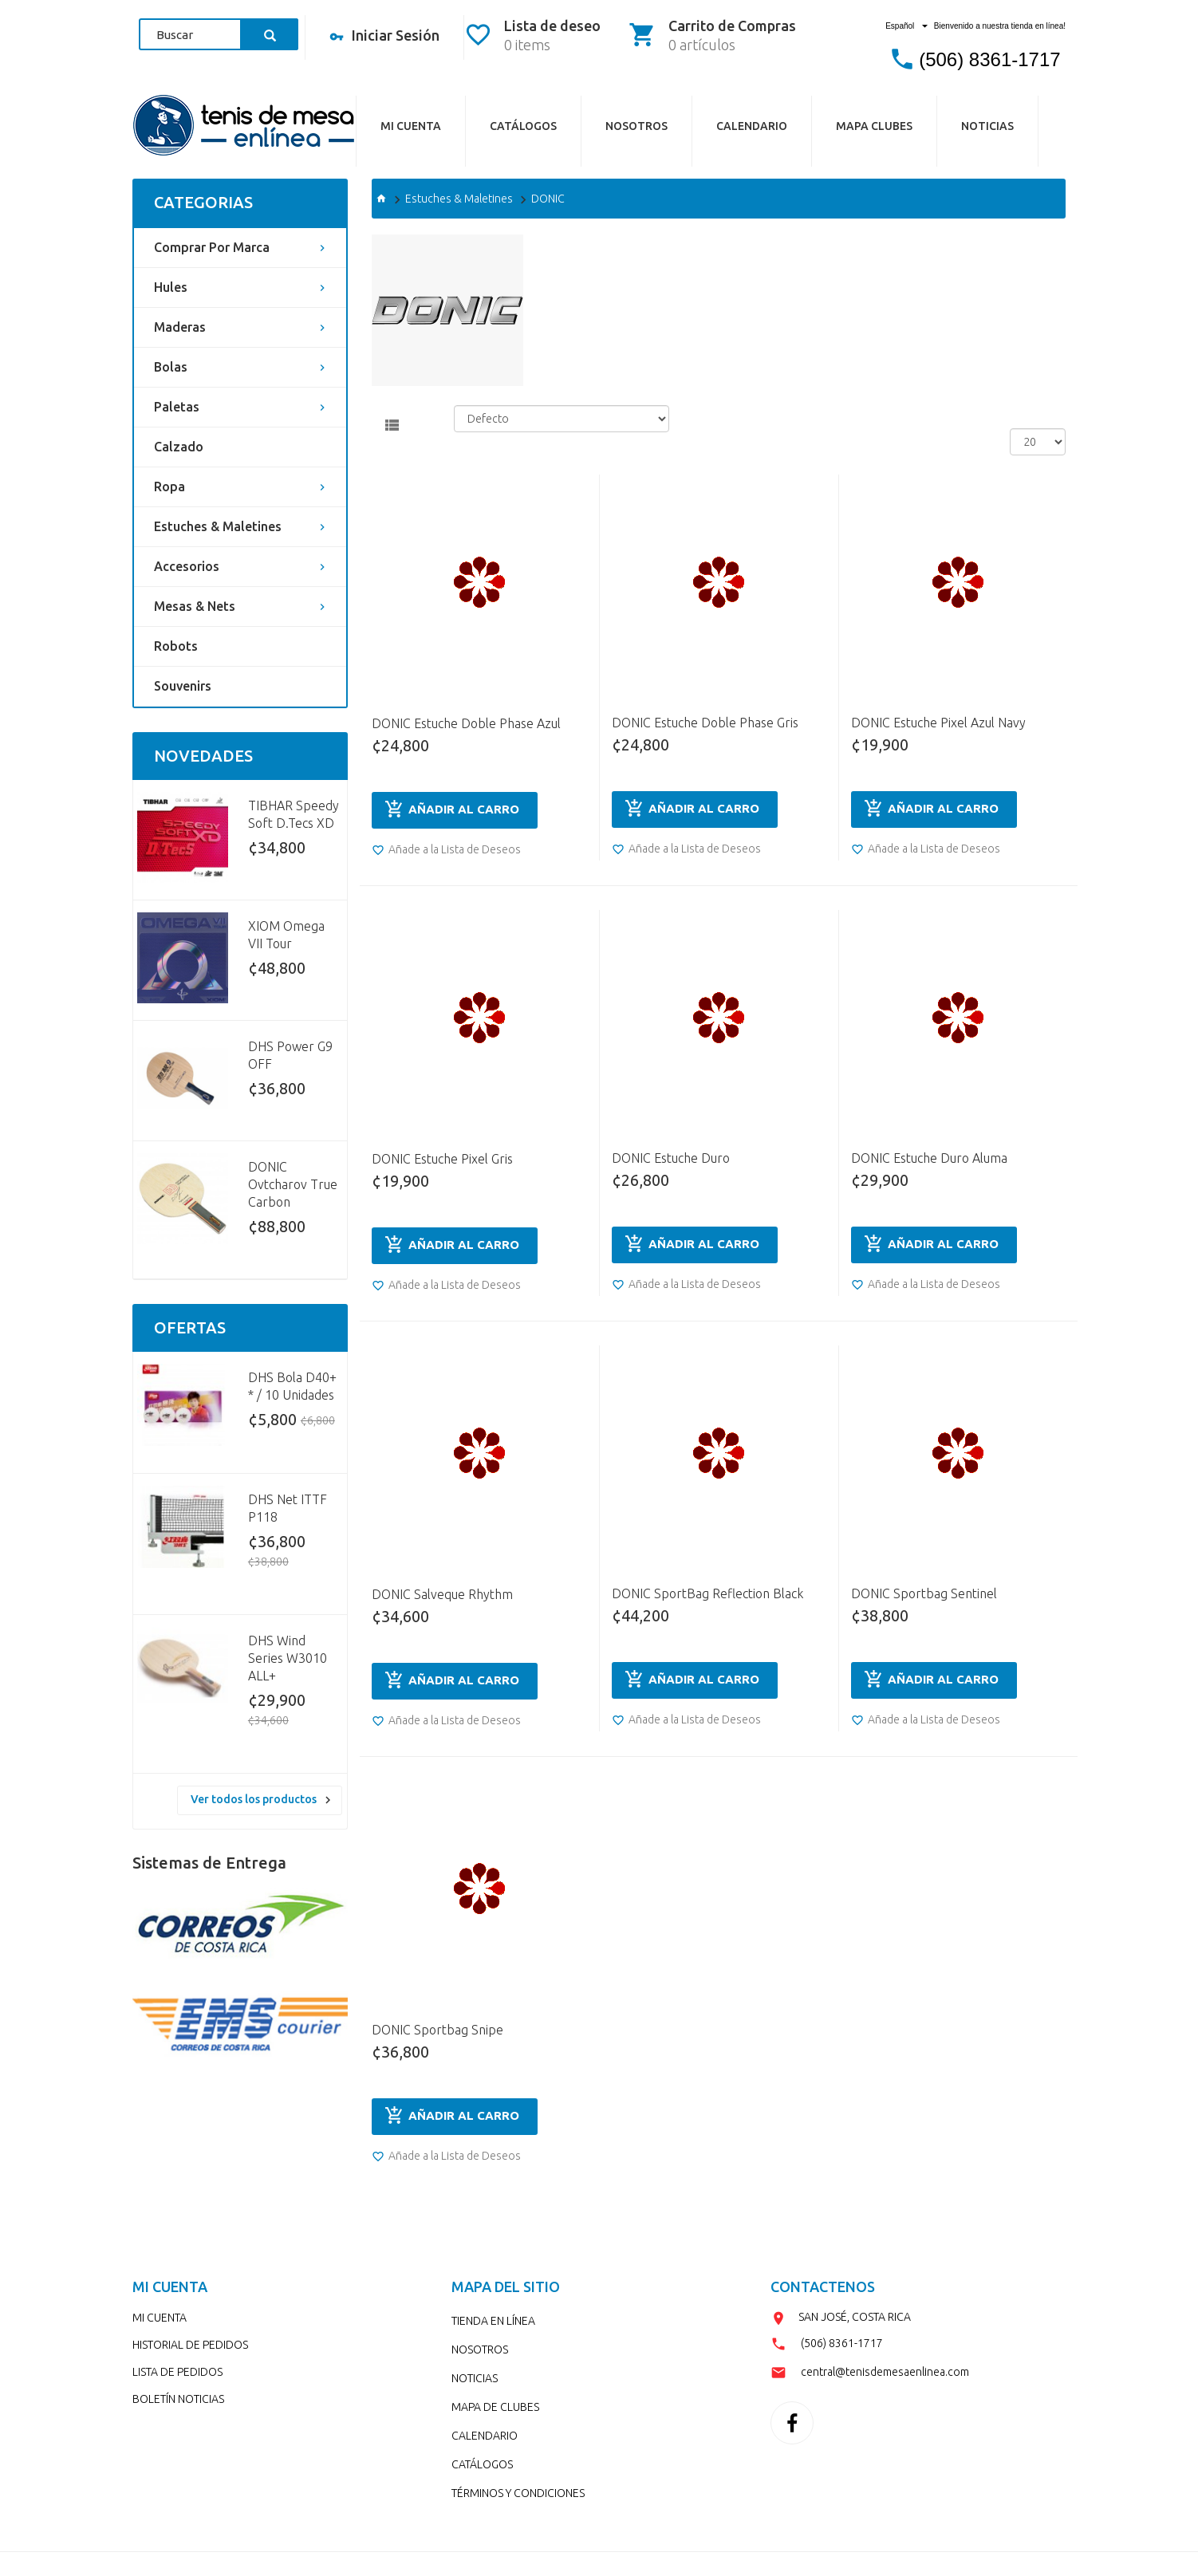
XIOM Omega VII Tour (286, 935)
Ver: (1018, 414)
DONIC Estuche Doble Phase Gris (705, 722)
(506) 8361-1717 (989, 59)
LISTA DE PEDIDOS (177, 2371)
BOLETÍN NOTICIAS (178, 2399)
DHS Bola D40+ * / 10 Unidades (292, 1386)
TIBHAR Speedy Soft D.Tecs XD (293, 814)
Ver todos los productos (254, 1799)
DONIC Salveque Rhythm (442, 1594)
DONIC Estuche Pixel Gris (442, 1159)
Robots (176, 646)
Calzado (178, 446)
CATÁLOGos (523, 126)
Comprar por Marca (212, 247)
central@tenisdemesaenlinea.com (885, 2371)
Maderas (180, 327)
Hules (170, 287)
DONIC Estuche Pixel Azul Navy (938, 722)
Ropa (169, 486)
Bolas (170, 367)
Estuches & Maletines (218, 526)
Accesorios (186, 566)
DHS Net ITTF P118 (287, 1508)
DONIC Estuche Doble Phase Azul (466, 723)
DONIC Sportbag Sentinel (924, 1593)
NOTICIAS (987, 126)
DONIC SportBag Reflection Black (707, 1593)
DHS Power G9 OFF (290, 1055)
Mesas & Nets (194, 606)
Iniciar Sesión (384, 37)
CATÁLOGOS (482, 2464)
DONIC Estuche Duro (671, 1158)
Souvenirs (182, 686)
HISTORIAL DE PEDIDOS (190, 2344)
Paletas (176, 407)
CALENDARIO (751, 126)
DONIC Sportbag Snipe (437, 2030)
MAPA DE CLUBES (495, 2407)
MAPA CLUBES (874, 126)
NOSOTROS (636, 126)
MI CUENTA (159, 2317)
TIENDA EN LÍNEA (493, 2320)
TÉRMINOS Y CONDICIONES (518, 2493)
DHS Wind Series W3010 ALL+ (287, 1658)
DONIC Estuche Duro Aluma (929, 1158)
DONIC (548, 198)
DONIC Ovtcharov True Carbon (292, 1184)
